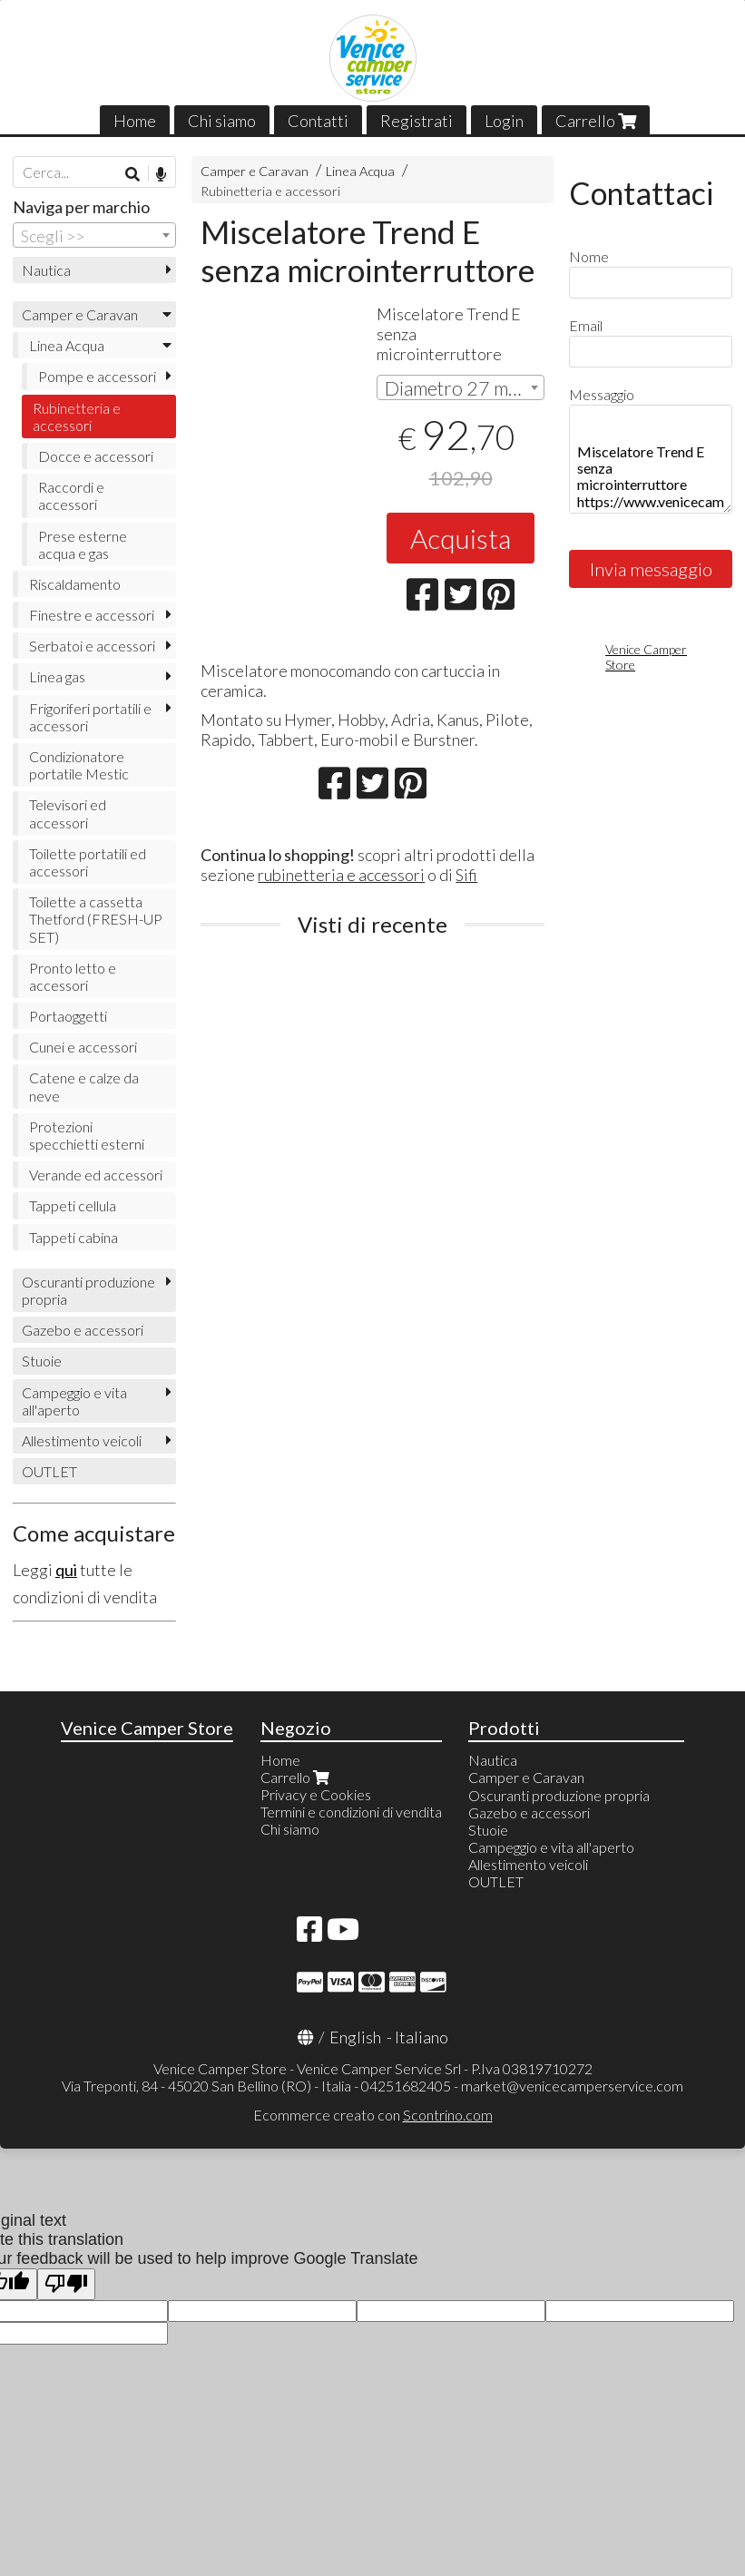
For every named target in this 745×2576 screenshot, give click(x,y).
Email (586, 325)
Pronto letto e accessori (72, 976)
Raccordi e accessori (71, 495)
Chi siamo (222, 121)
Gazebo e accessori (82, 1329)
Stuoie (42, 1360)
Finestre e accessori (91, 614)
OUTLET (49, 1471)
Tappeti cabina (73, 1237)
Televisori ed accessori (67, 813)
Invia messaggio (651, 569)
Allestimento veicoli (82, 1440)
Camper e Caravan (255, 171)
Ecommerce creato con (373, 2114)
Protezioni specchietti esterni (86, 1135)
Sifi (466, 875)
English (355, 2037)
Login (504, 121)
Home (134, 121)
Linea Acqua (360, 171)
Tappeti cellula (72, 1205)
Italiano (421, 2037)
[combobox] (460, 387)
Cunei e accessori (83, 1046)
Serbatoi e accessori (92, 645)
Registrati (416, 121)
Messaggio (601, 394)
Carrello (595, 121)
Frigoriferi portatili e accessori (90, 717)
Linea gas (57, 676)
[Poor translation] (66, 2284)
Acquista (460, 538)
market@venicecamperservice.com (572, 2085)
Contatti (318, 121)
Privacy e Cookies (315, 1794)
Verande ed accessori (95, 1174)
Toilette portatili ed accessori (87, 862)
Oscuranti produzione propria (88, 1290)
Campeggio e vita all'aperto (74, 1401)
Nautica (46, 270)
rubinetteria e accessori (341, 875)
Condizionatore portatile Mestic (79, 765)
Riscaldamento (75, 584)
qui (66, 1570)
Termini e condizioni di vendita (351, 1811)
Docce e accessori (95, 456)
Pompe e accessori (97, 376)
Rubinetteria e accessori (270, 191)
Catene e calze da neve (84, 1086)
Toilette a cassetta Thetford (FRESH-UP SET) (95, 919)
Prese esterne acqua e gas (82, 544)
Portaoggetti (68, 1015)
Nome (589, 256)
